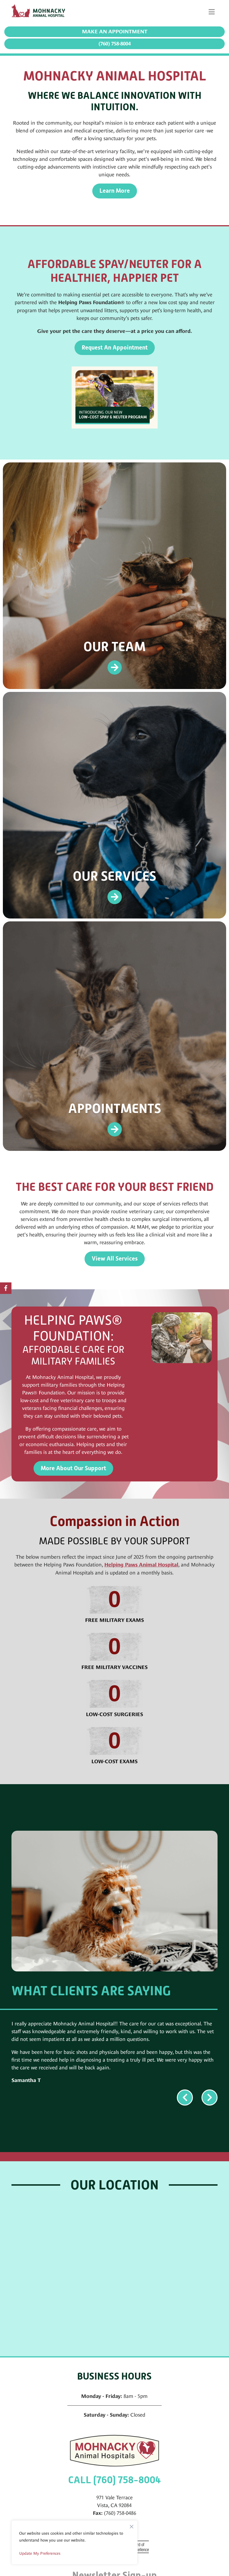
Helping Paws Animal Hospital (141, 1565)
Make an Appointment (114, 31)
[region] (74, 2542)
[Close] (131, 2525)
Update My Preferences (39, 2553)
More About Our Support (73, 1468)
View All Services (115, 1258)
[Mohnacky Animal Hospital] (40, 11)
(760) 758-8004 (115, 44)
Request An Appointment (115, 347)
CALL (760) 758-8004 (114, 2480)
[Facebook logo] (5, 1288)
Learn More (114, 190)
